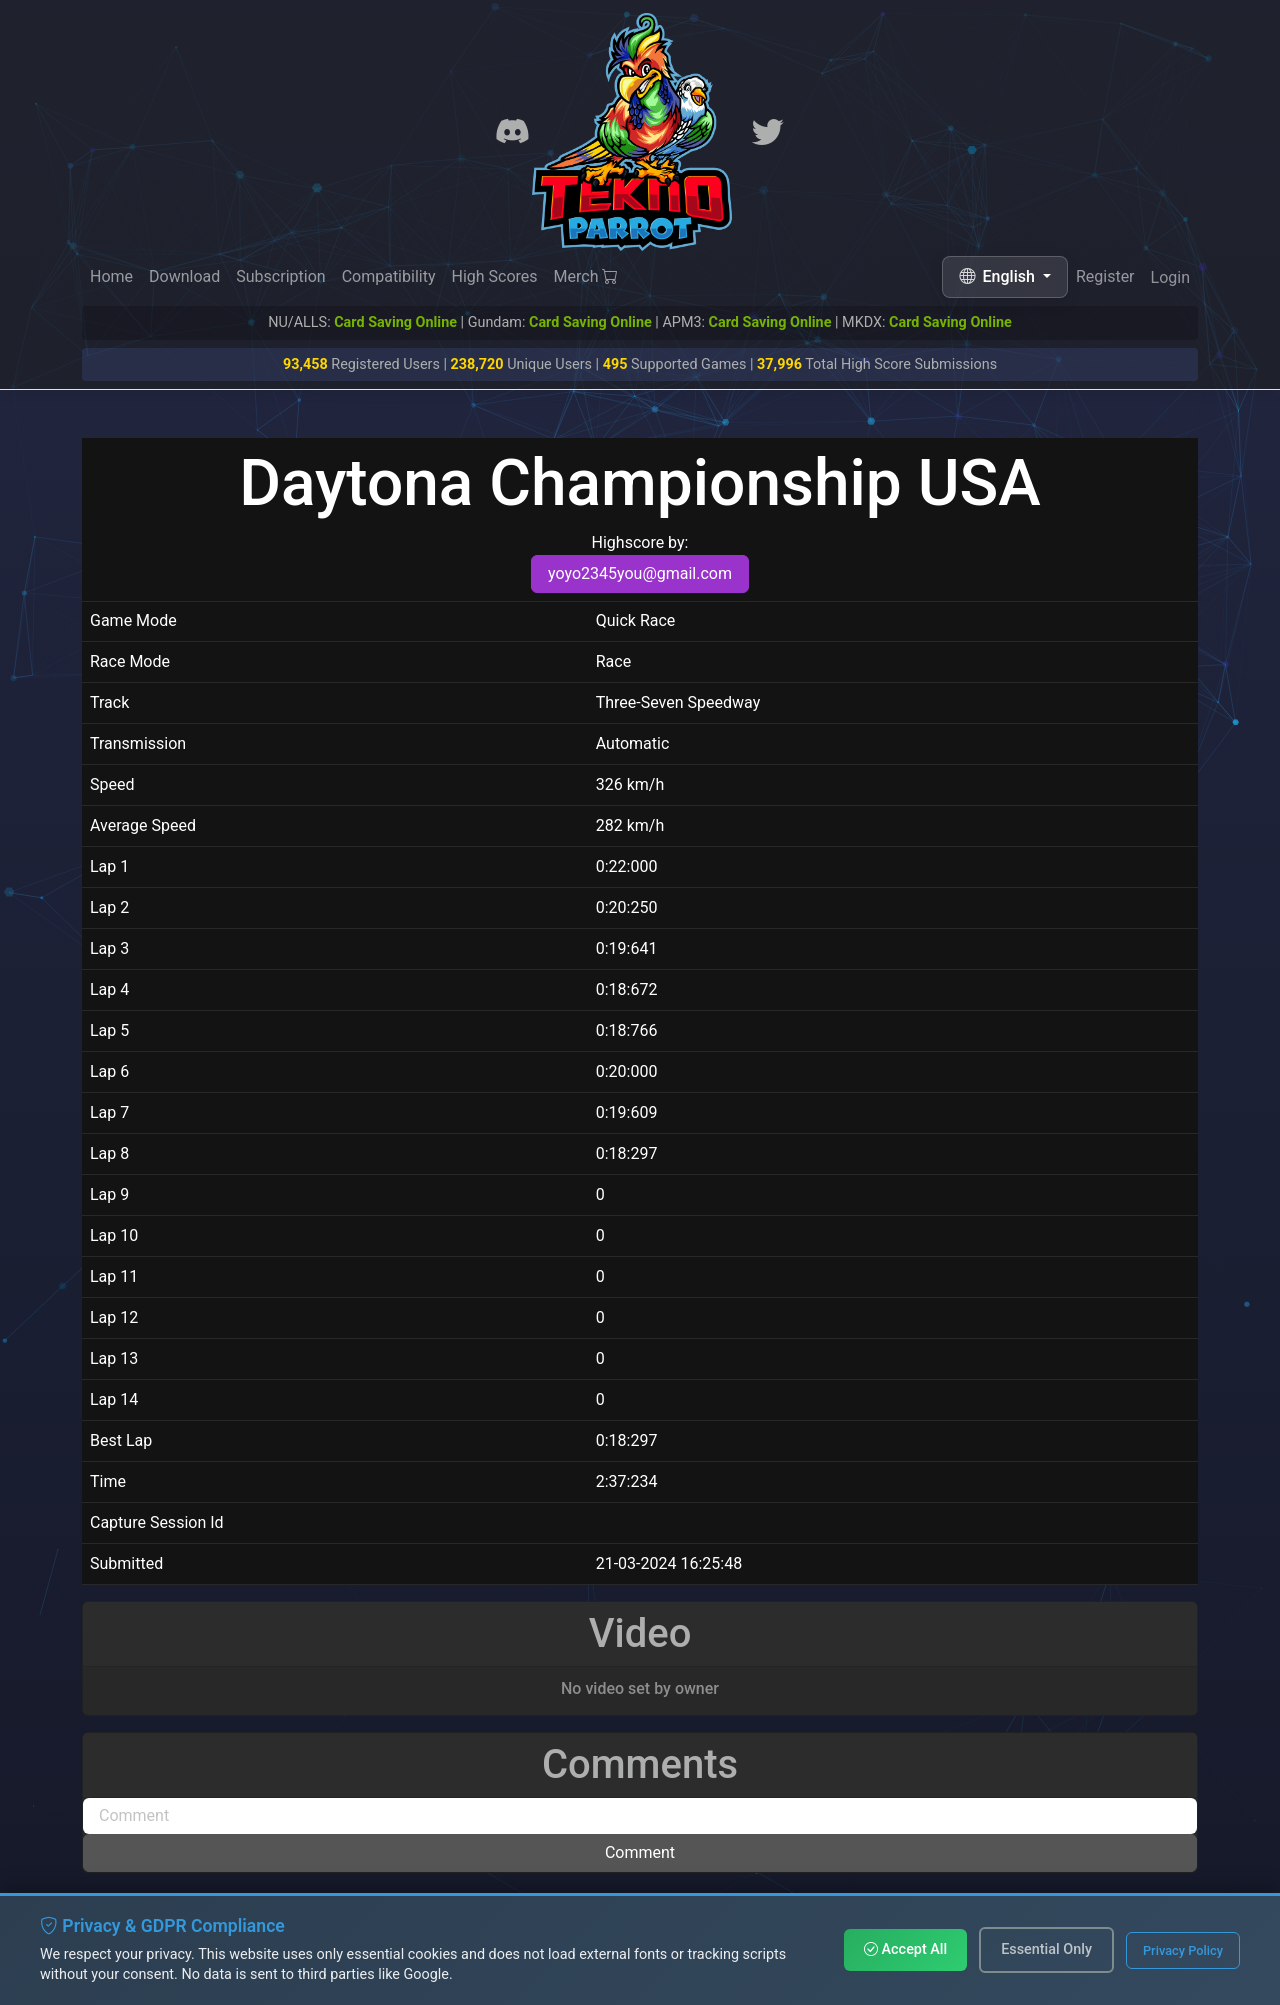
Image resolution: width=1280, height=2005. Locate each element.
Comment (640, 1852)
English (999, 276)
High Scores (494, 277)
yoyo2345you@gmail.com (640, 573)
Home (111, 276)
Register (1105, 279)
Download (184, 276)
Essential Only (1046, 1949)
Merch (586, 277)
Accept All (905, 1949)
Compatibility (389, 276)
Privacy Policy (1183, 1950)
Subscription (280, 276)
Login (1170, 282)
